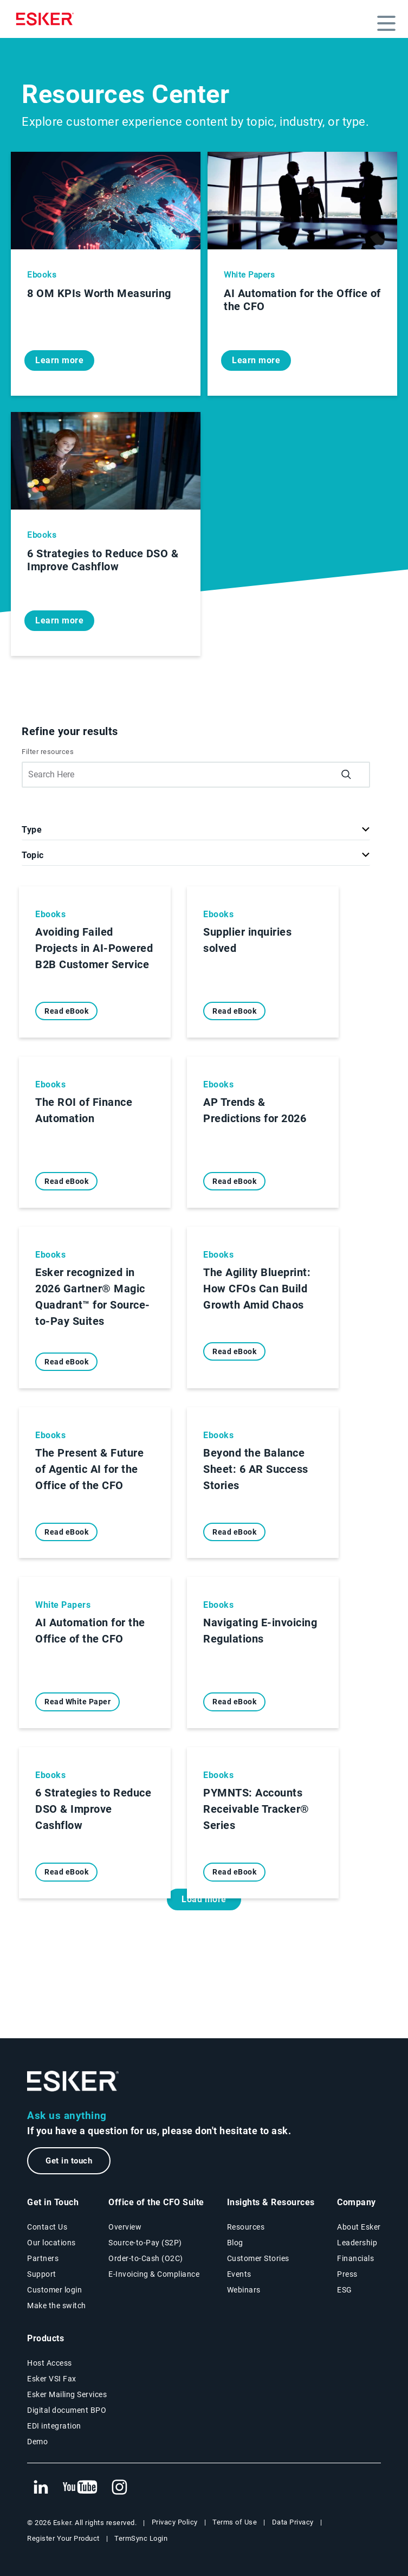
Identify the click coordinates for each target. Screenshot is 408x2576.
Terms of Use (234, 2522)
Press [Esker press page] (347, 2274)
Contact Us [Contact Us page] (47, 2227)
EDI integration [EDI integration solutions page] (54, 2426)
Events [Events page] (239, 2274)
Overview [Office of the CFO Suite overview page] (124, 2227)
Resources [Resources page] (246, 2227)
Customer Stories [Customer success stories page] (258, 2258)
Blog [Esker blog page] (235, 2242)
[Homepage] (47, 19)
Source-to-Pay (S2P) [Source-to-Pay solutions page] (145, 2242)
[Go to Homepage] (73, 2081)
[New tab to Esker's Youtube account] (80, 2487)
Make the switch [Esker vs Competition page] (56, 2305)
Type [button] (32, 830)
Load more (204, 1899)
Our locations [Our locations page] (51, 2242)
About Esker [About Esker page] (359, 2227)
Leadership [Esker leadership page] (357, 2242)
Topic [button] (33, 855)
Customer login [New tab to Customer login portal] (54, 2289)
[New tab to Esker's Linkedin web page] (40, 2487)
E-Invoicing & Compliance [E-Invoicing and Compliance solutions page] (153, 2274)
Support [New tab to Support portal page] (41, 2274)
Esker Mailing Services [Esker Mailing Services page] (67, 2394)
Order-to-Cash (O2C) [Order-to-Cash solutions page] (145, 2258)
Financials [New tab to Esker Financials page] (355, 2258)
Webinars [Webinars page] (244, 2289)
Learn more (59, 360)
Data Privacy (293, 2522)
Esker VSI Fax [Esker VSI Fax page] (51, 2378)
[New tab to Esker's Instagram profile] (119, 2487)
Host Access (49, 2363)
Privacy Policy (175, 2522)
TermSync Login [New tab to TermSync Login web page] (140, 2538)
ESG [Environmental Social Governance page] (344, 2289)
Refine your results (70, 731)
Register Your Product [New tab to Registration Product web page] (63, 2538)
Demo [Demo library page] (37, 2441)
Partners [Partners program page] (43, 2258)
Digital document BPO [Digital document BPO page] (66, 2410)
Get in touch (69, 2161)
